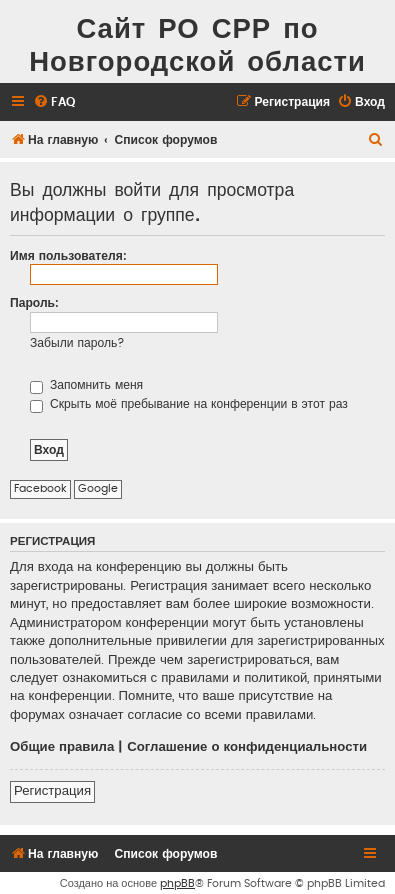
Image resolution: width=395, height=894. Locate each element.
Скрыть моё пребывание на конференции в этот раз (189, 404)
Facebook (40, 488)
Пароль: (34, 303)
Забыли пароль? (77, 343)
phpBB (177, 883)
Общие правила (62, 747)
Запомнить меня (86, 385)
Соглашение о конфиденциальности (247, 747)
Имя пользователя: (68, 256)
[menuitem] (54, 102)
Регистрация (52, 791)
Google (98, 488)
